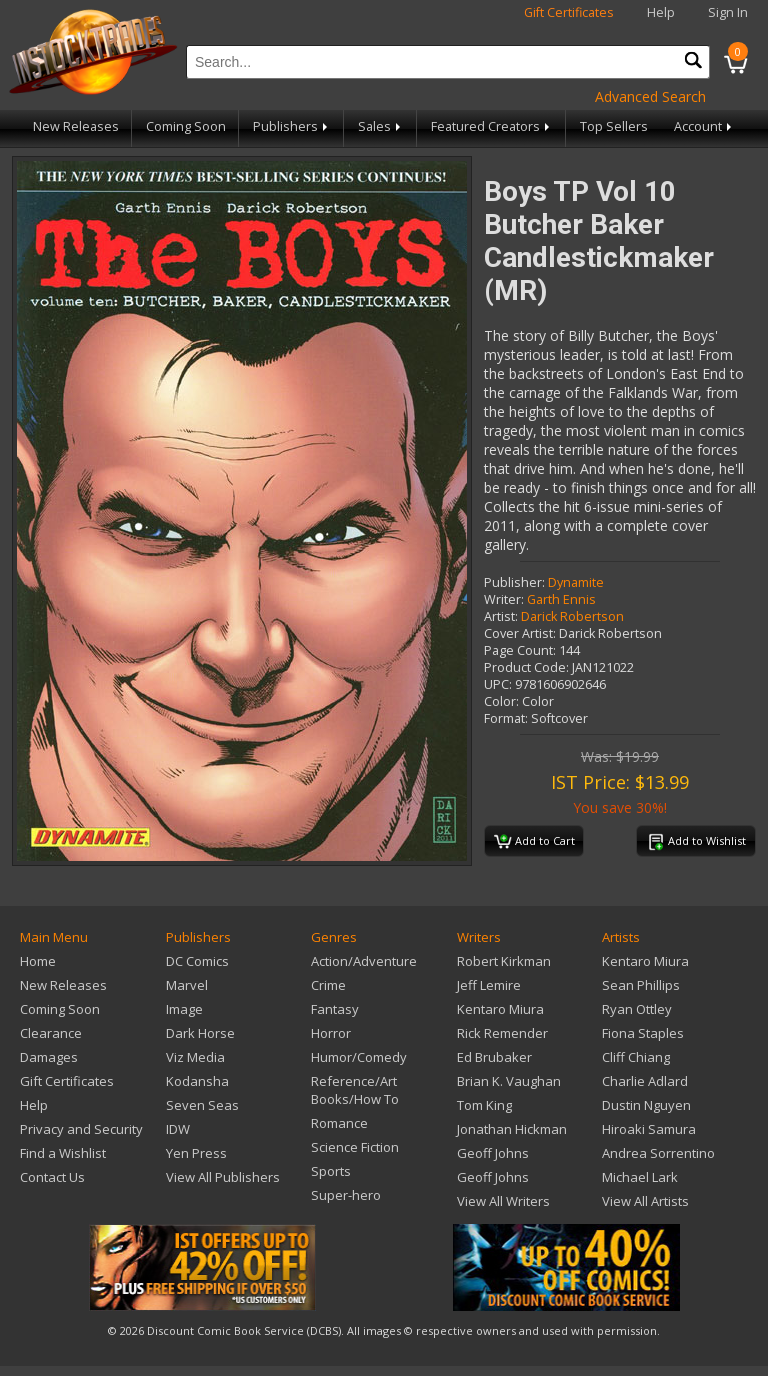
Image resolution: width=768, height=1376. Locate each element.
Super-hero (346, 1195)
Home (38, 961)
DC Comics (197, 961)
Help (661, 12)
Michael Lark (640, 1177)
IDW (178, 1129)
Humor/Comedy (359, 1057)
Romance (339, 1123)
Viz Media (195, 1057)
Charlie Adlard (645, 1081)
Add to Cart (534, 842)
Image (184, 1009)
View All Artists (645, 1201)
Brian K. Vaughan (509, 1081)
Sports (331, 1171)
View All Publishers (223, 1177)
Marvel (187, 985)
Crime (328, 985)
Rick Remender (502, 1033)
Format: (506, 718)
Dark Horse (200, 1033)
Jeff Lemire (489, 985)
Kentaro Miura (500, 1009)
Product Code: (526, 667)
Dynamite (576, 582)
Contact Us (52, 1177)
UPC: (498, 684)
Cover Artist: (520, 633)
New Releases (76, 126)
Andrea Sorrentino (658, 1153)
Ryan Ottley (637, 1009)
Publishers (292, 126)
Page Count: (520, 650)
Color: (501, 701)
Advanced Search (650, 96)
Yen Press (196, 1153)
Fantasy (335, 1009)
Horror (331, 1033)
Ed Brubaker (494, 1057)
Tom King (484, 1105)
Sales (381, 126)
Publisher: (514, 582)
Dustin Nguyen (646, 1105)
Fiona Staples (643, 1033)
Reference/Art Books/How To (355, 1090)
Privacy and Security (81, 1129)
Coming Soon (186, 126)
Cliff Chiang (636, 1057)
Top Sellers (614, 126)
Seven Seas (202, 1105)
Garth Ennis (561, 599)
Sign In (728, 12)
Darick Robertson (572, 616)
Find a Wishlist (63, 1153)
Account (704, 126)
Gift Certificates (569, 12)
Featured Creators (492, 126)
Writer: (504, 599)
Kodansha (197, 1081)
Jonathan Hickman (512, 1129)
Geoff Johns (493, 1153)
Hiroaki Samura (649, 1129)
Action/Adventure (364, 961)
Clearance (51, 1033)
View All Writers (503, 1201)
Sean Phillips (641, 985)
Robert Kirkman (504, 961)
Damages (49, 1057)
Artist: (501, 616)
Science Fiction (355, 1147)
